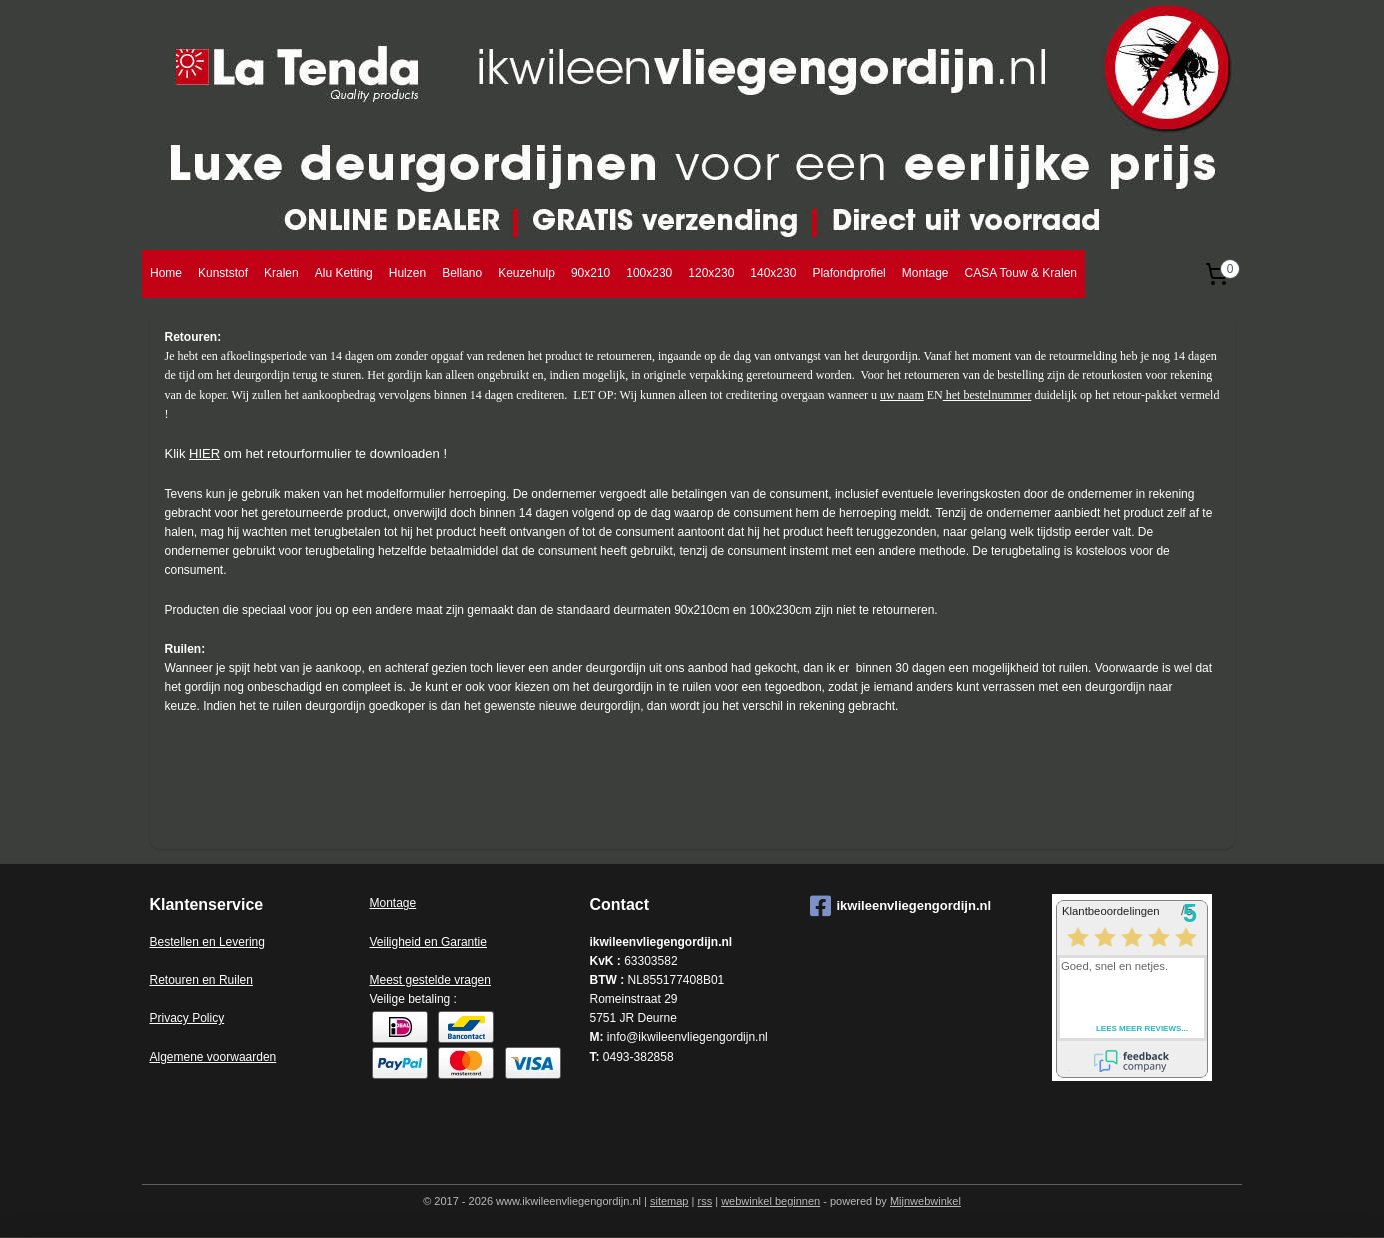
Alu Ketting (344, 273)
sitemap (669, 1201)
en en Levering (225, 942)
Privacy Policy (187, 1018)
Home (166, 273)
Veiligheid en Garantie (428, 942)
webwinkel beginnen (770, 1201)
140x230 (773, 273)
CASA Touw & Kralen (1020, 273)
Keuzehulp (526, 273)
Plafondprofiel (848, 273)
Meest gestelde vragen (430, 980)
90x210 (590, 273)
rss (704, 1201)
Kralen (281, 273)
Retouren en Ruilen (201, 980)
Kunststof (223, 273)
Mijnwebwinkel (925, 1201)
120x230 (711, 273)
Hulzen (407, 273)
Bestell (168, 942)
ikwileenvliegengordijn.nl (901, 906)
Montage (925, 273)
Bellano (462, 273)
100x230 (649, 273)
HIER (204, 453)
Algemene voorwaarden (213, 1057)
